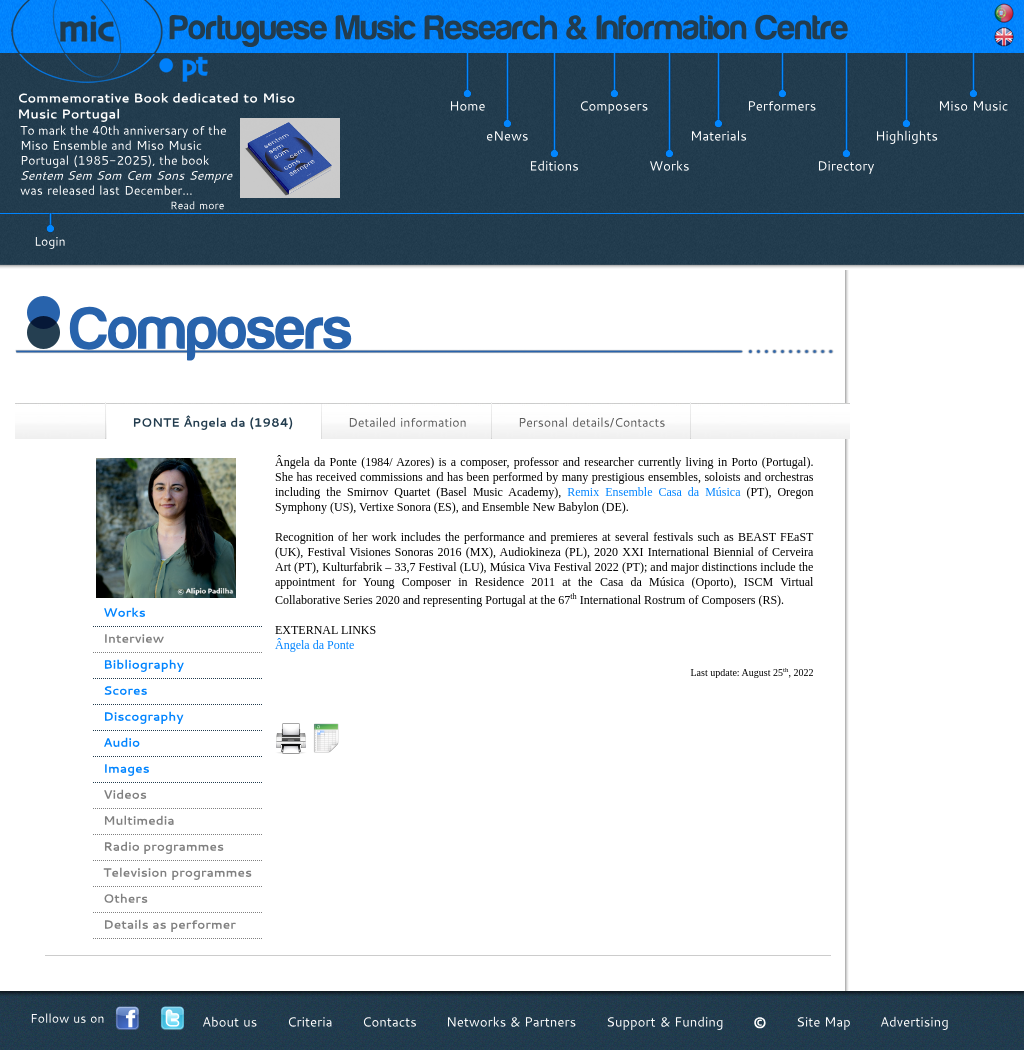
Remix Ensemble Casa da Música (653, 492)
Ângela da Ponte (314, 645)
